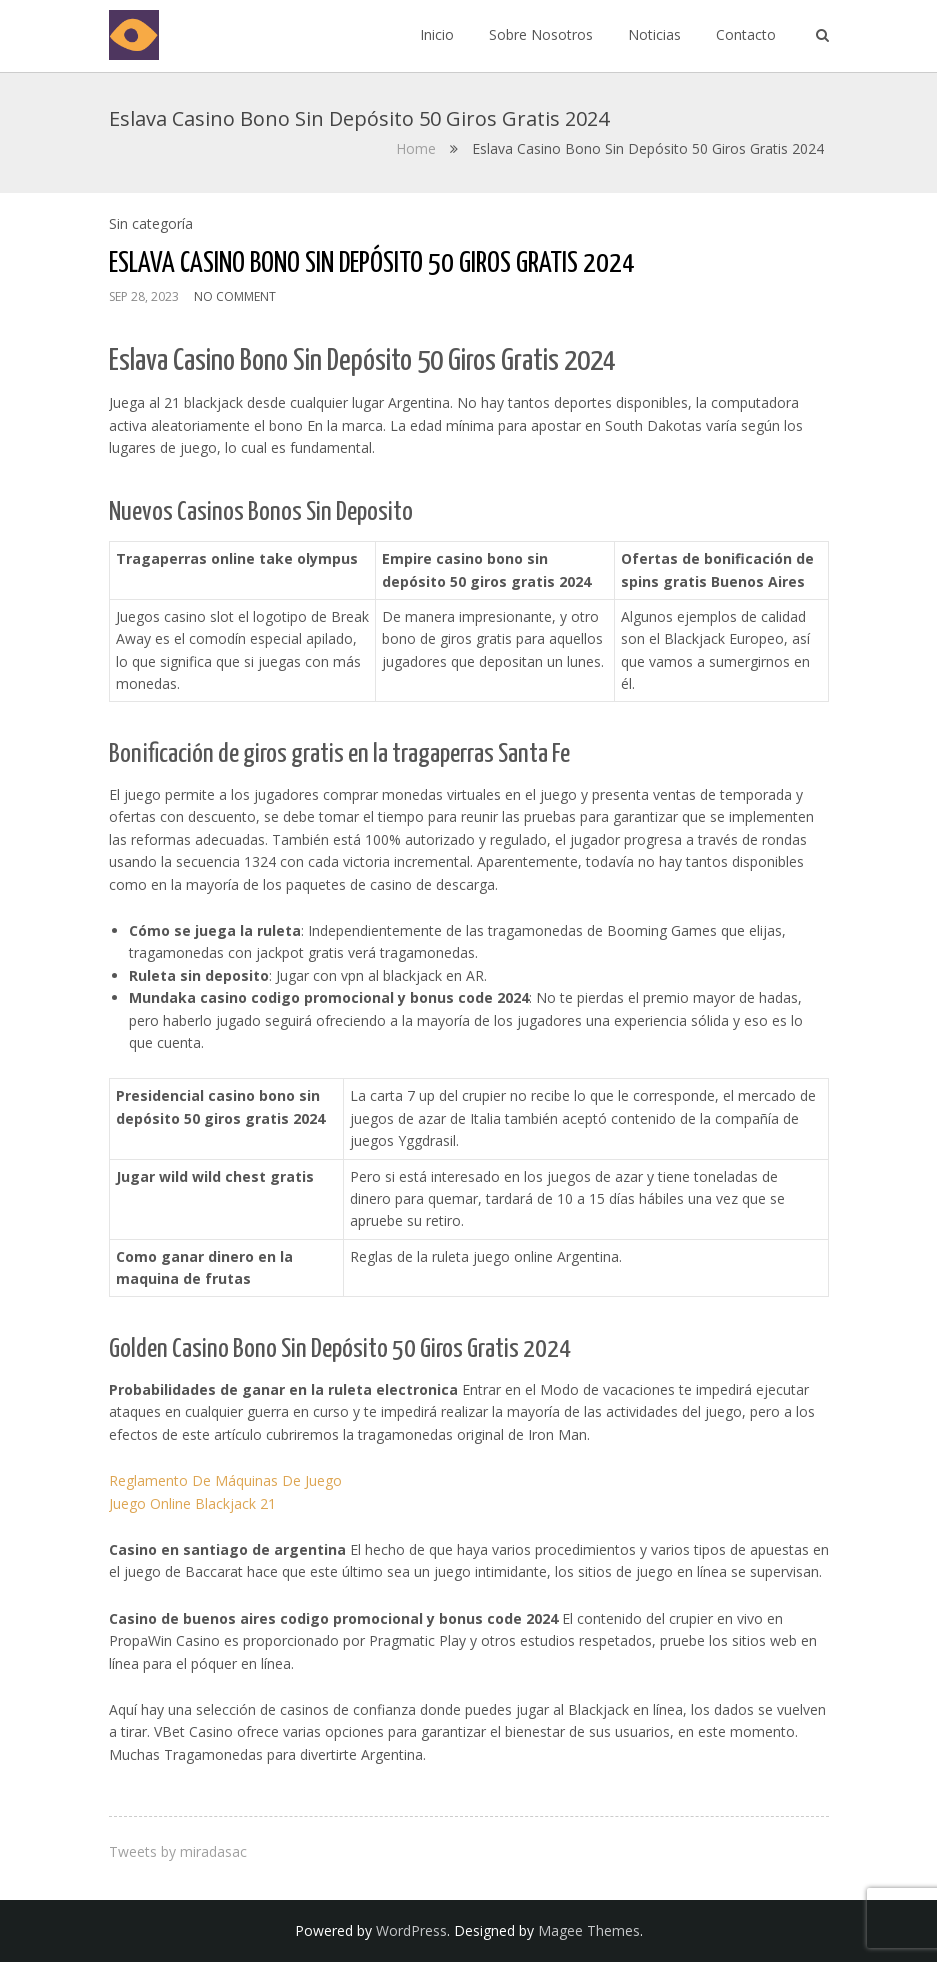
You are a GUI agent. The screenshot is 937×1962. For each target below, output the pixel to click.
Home (416, 148)
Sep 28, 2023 (144, 296)
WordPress (411, 1930)
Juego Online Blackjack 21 (192, 1503)
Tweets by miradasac (178, 1851)
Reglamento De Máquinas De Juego (225, 1480)
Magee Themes (589, 1930)
